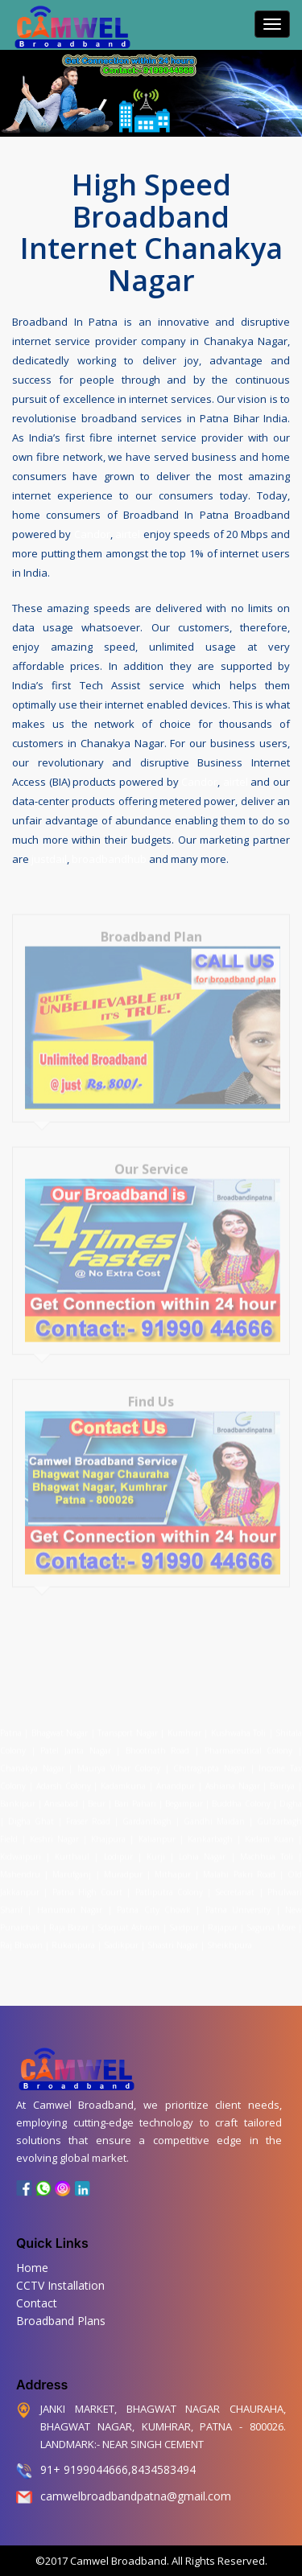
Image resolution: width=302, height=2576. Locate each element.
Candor (92, 532)
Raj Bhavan (21, 1938)
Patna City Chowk (154, 1902)
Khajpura (108, 1832)
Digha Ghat (31, 1814)
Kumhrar (184, 1726)
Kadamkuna (123, 1779)
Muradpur (123, 1867)
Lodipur (118, 1849)
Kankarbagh (210, 1832)
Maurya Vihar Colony (118, 1761)
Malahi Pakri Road (239, 1867)
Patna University (238, 1902)
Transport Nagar (128, 1726)
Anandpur (177, 1779)
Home (32, 2267)
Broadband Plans (60, 2320)
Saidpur (184, 1920)
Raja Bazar (69, 1920)
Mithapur (173, 1867)
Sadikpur (121, 1938)
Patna (12, 1726)
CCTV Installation (60, 2285)
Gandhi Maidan (214, 1814)
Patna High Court (87, 1885)
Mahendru (20, 1867)
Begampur (184, 1796)
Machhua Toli (266, 1849)
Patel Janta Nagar (75, 1743)
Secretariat (234, 1885)
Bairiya (282, 1779)
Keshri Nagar (54, 1832)
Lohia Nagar (202, 1849)
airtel (127, 532)
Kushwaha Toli (238, 1726)
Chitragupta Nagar (209, 1761)
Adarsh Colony (63, 1779)
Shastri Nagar (172, 1938)
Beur (96, 1796)
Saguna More (271, 1920)
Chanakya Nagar (32, 1761)
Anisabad (61, 1796)
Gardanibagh (147, 1814)
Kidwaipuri (20, 1849)
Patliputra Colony (169, 1885)
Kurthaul (72, 1849)
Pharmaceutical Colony (249, 1743)
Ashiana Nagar (232, 1779)
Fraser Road (88, 1814)
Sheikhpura (229, 1938)
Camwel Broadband (117, 2560)
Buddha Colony (241, 1796)
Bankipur (17, 1796)
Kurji (156, 1849)
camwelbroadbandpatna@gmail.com (135, 2496)
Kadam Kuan (269, 1832)
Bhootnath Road (158, 1743)
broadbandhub (109, 857)
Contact (36, 2303)
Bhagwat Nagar (59, 1726)
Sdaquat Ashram (128, 1920)
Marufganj (71, 1867)
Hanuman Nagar (69, 1902)
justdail (49, 857)
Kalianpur (157, 1832)
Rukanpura (73, 1938)
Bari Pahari (134, 1796)
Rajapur (223, 1920)
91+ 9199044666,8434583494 (118, 2469)
